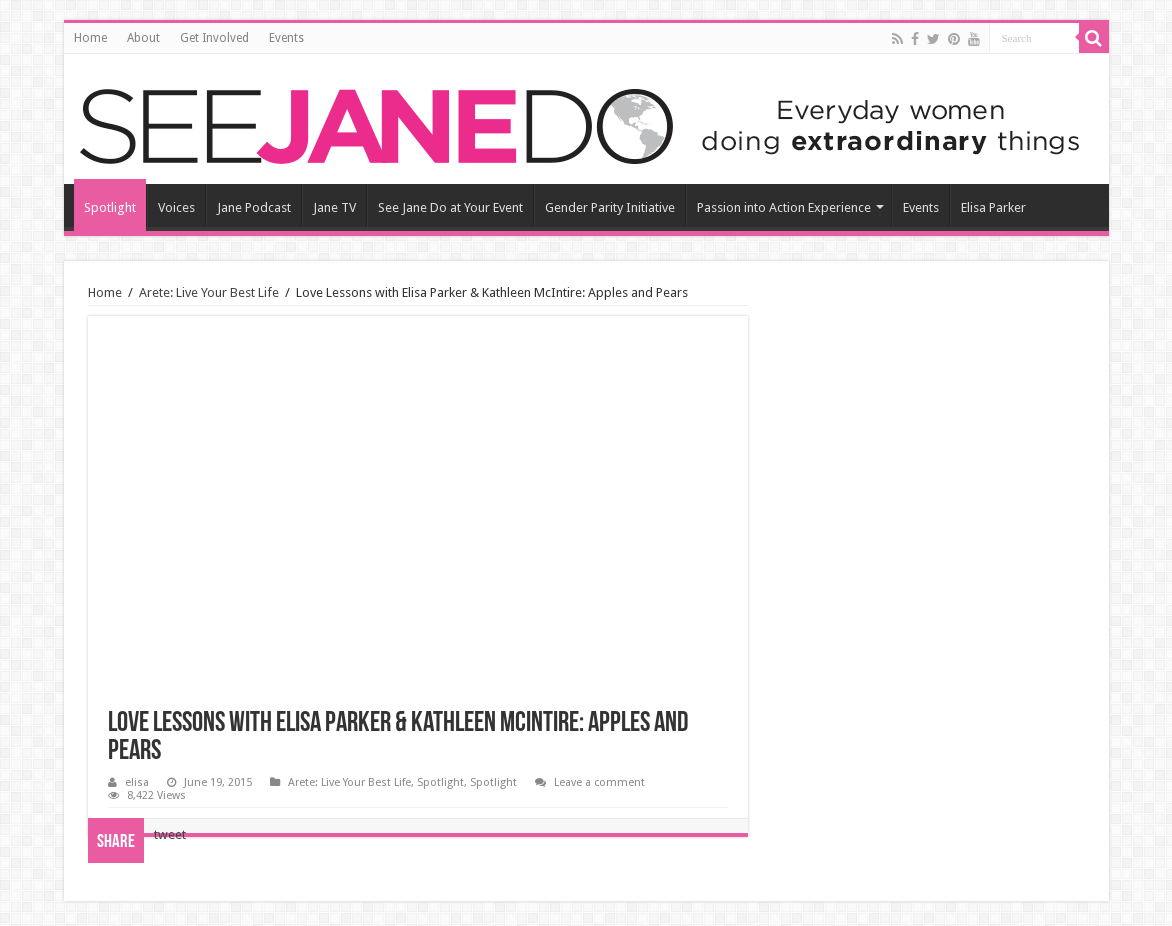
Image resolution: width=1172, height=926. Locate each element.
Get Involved (214, 38)
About (143, 38)
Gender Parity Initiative (610, 207)
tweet (170, 834)
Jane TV (334, 207)
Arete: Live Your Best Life (209, 292)
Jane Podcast (254, 207)
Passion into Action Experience (784, 207)
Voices (176, 207)
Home (90, 38)
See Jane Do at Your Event (450, 207)
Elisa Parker (993, 207)
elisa (137, 782)
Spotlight (110, 207)
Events (286, 38)
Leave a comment (599, 782)
